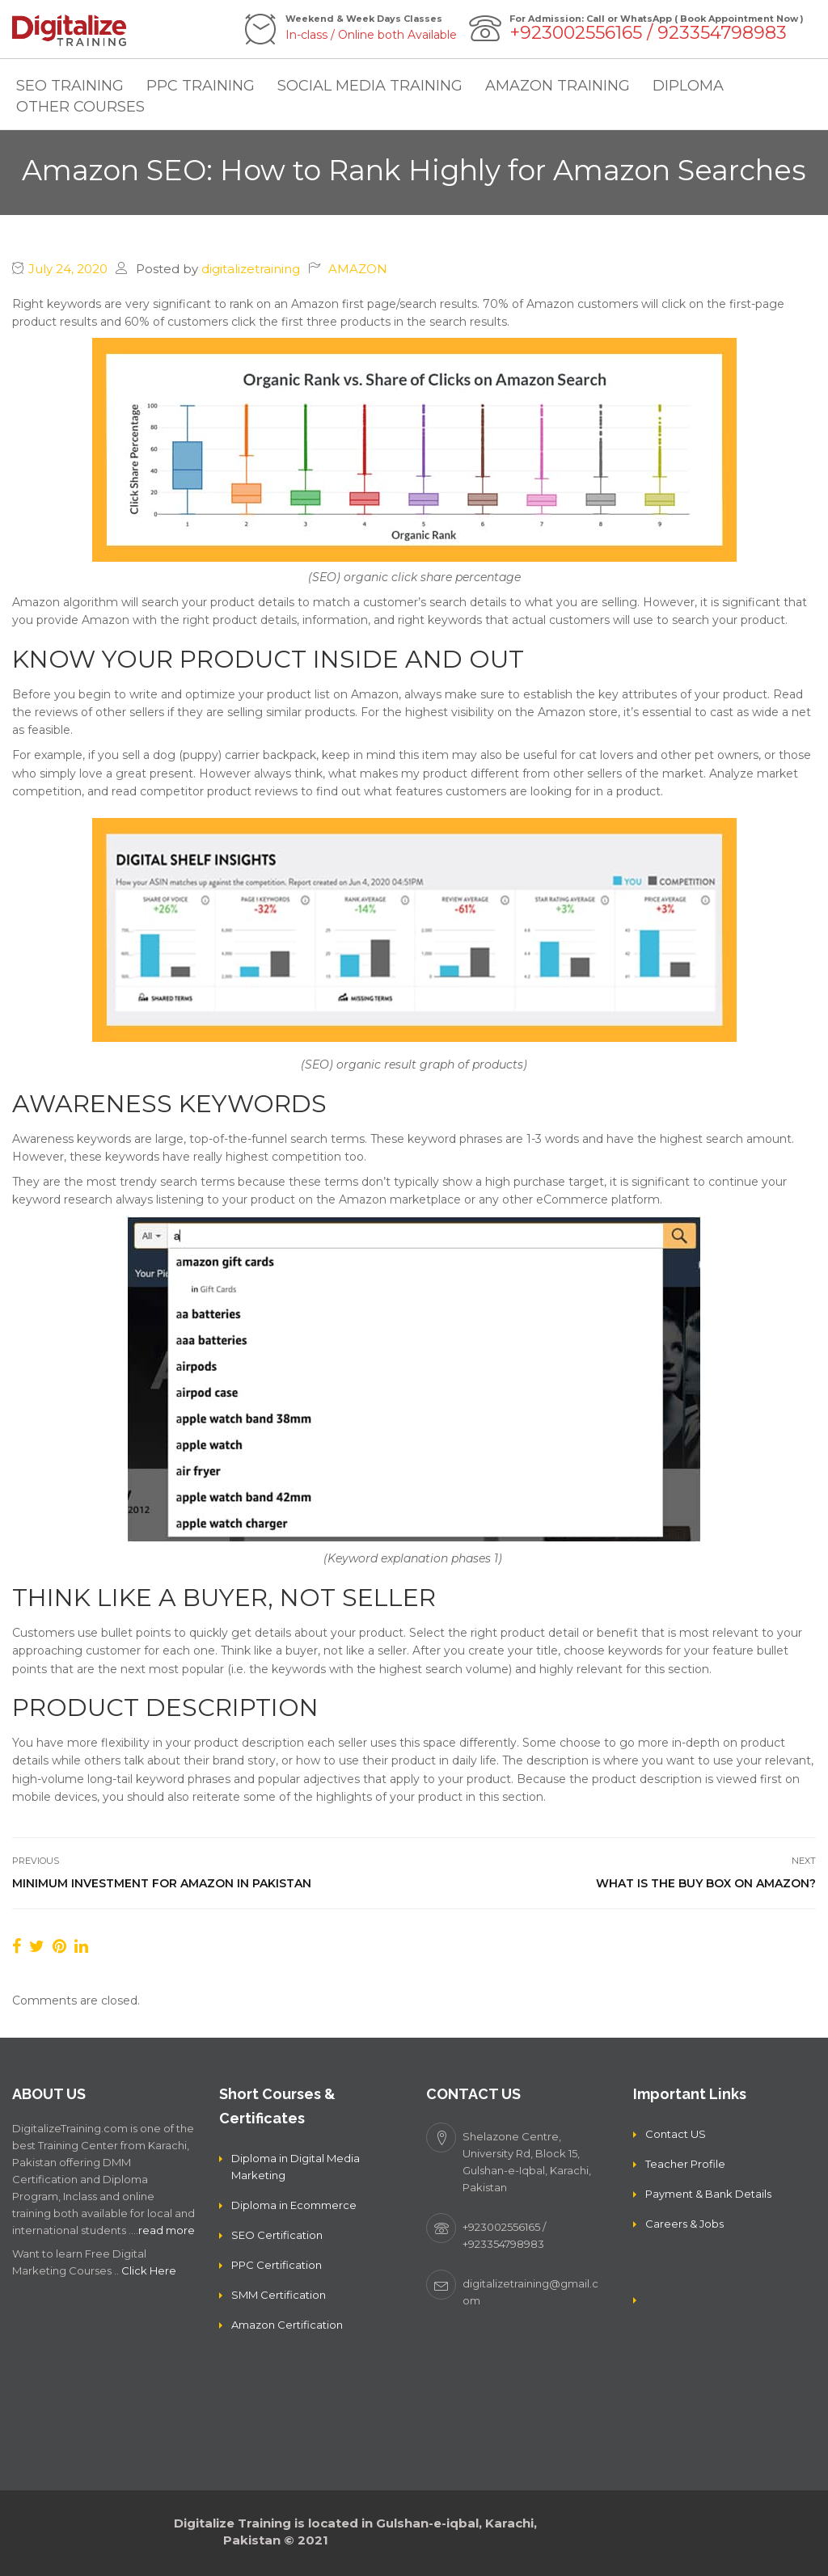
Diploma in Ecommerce (294, 2205)
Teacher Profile (685, 2163)
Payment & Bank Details (708, 2193)
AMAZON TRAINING (557, 86)
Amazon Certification (287, 2324)
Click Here (148, 2270)
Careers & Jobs (684, 2223)
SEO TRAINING (70, 86)
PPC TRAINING (200, 86)
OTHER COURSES (80, 107)
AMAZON (357, 268)
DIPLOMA (688, 86)
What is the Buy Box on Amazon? (706, 1883)
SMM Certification (278, 2294)
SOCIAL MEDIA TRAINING (370, 86)
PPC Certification (276, 2264)
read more (166, 2230)
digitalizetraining (250, 268)
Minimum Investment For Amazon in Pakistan (161, 1883)
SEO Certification (277, 2234)
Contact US (675, 2133)
